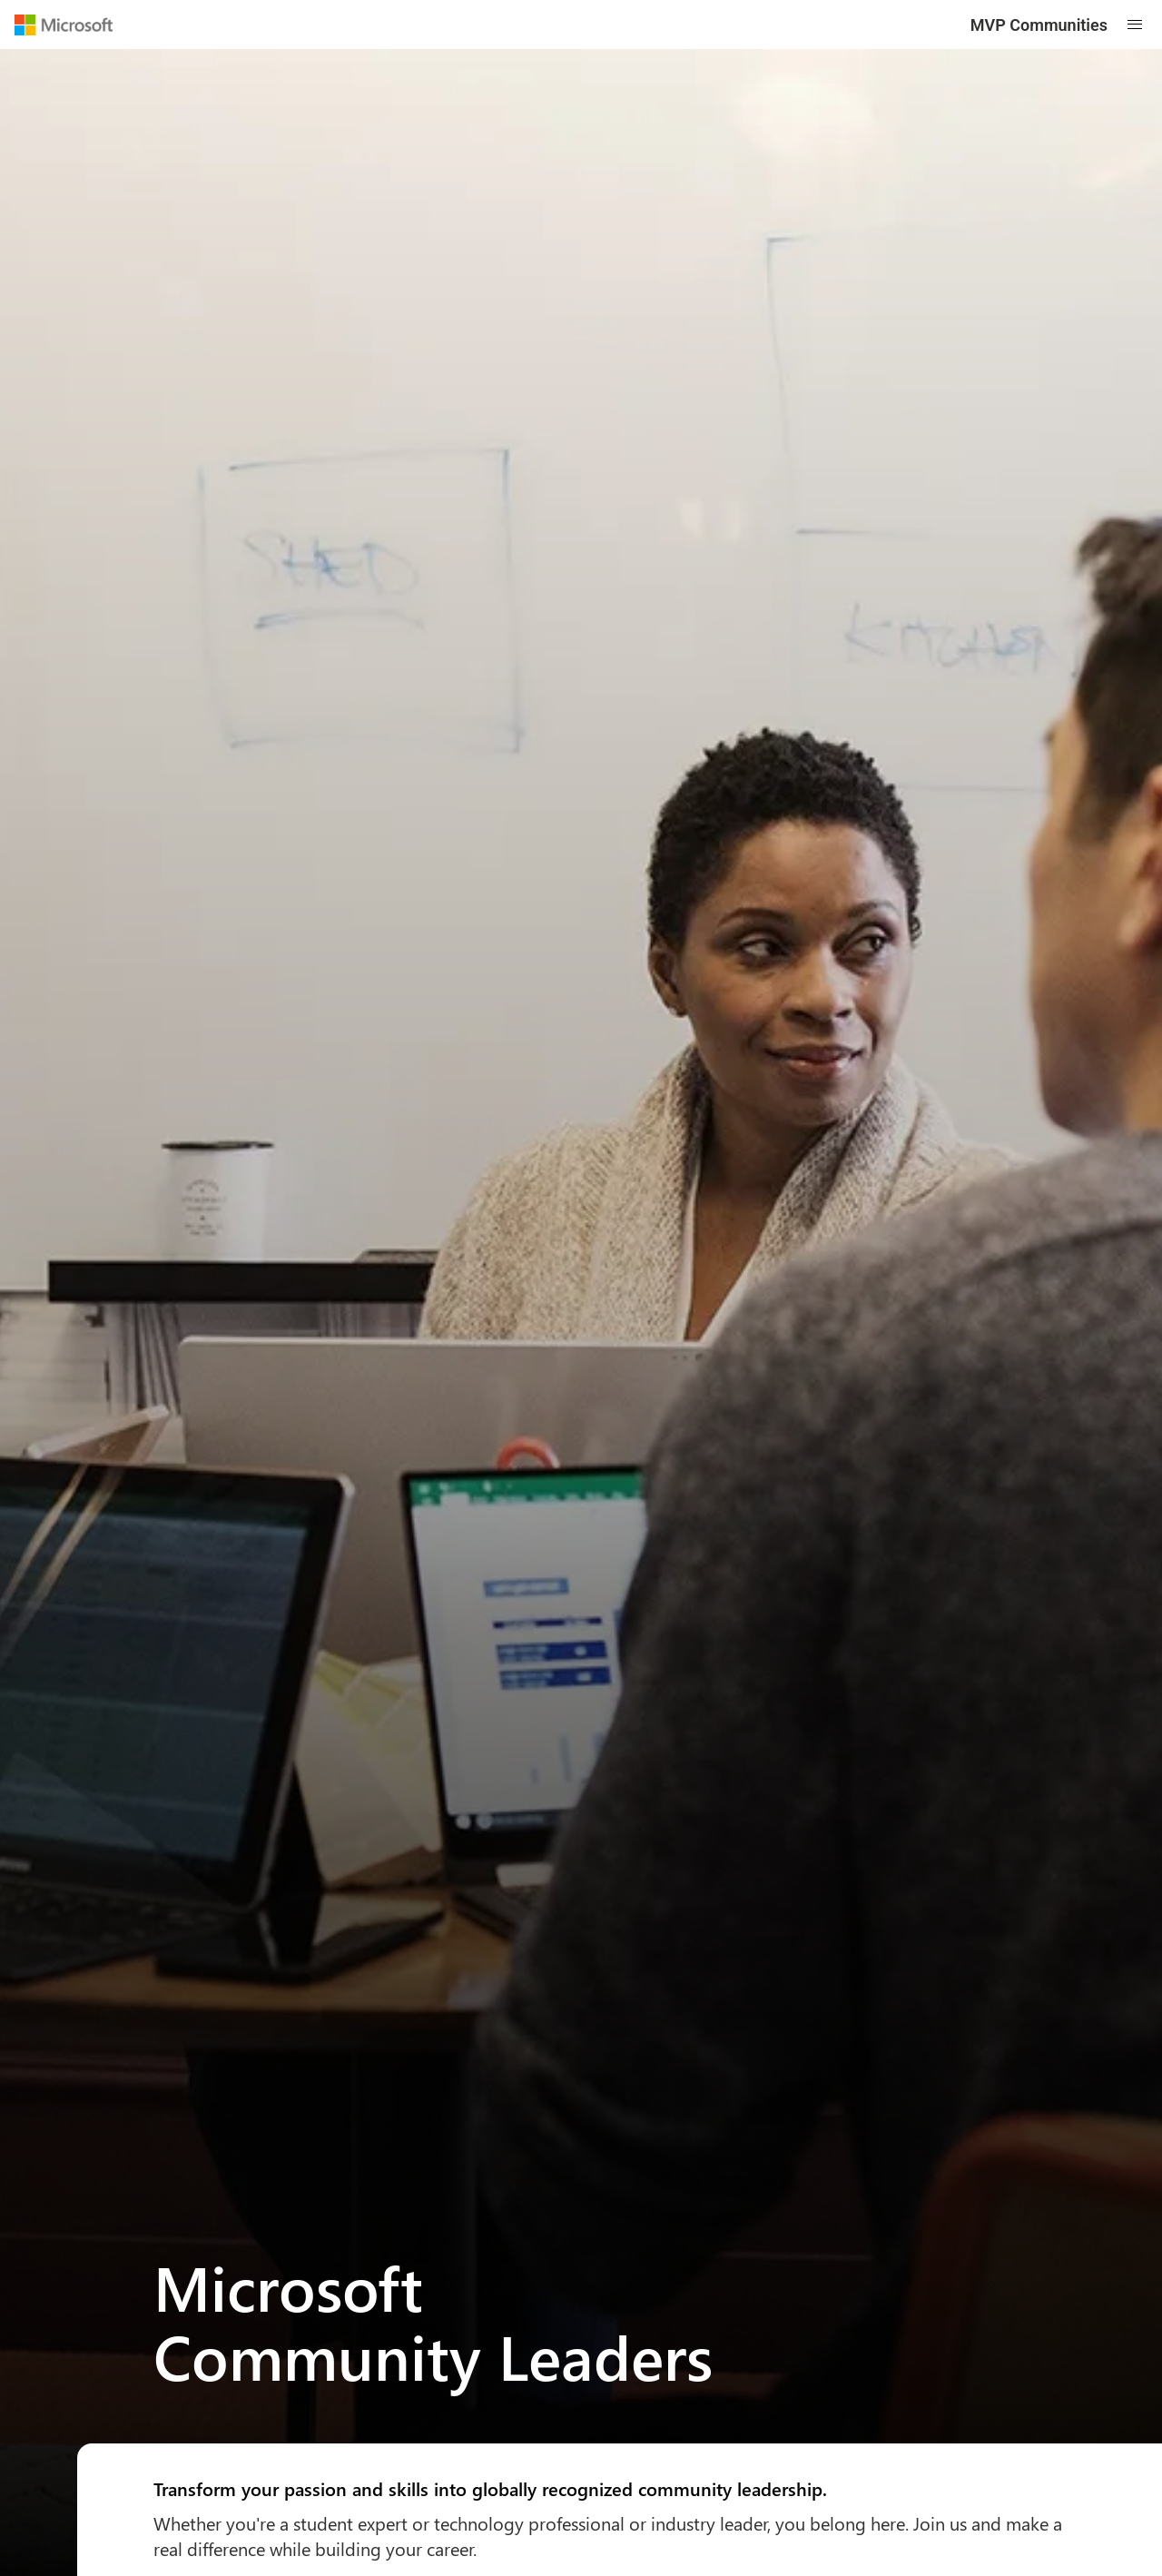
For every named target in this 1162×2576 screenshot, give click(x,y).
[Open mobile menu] (1134, 25)
